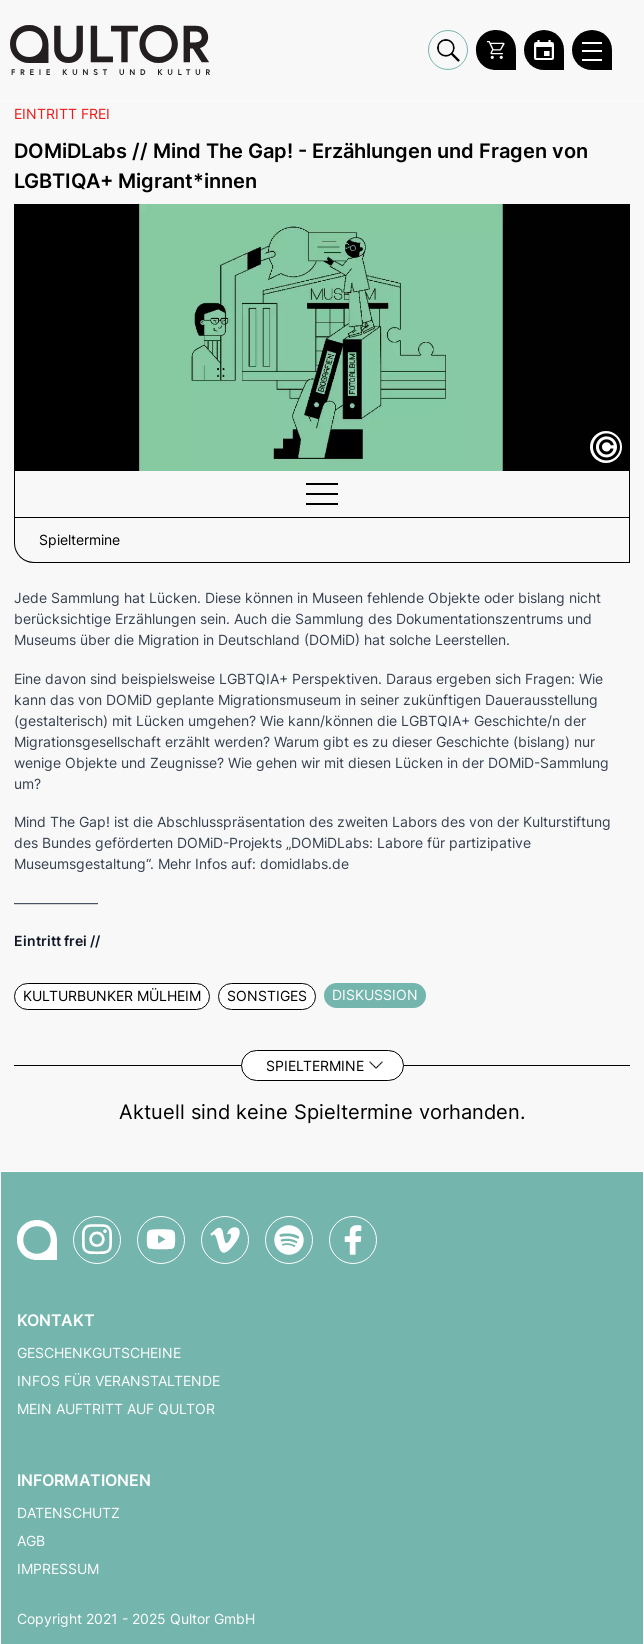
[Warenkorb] (496, 50)
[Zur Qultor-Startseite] (37, 1240)
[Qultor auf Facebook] (353, 1240)
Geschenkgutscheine (99, 1353)
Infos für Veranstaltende (118, 1381)
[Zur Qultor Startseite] (110, 50)
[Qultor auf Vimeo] (225, 1240)
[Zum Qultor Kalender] (544, 50)
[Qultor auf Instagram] (97, 1240)
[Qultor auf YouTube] (161, 1240)
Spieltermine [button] (79, 540)
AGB (31, 1541)
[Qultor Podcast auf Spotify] (289, 1240)
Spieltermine (315, 1065)
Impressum (58, 1569)
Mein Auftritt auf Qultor (116, 1409)
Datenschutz (68, 1513)
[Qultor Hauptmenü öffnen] (592, 50)
